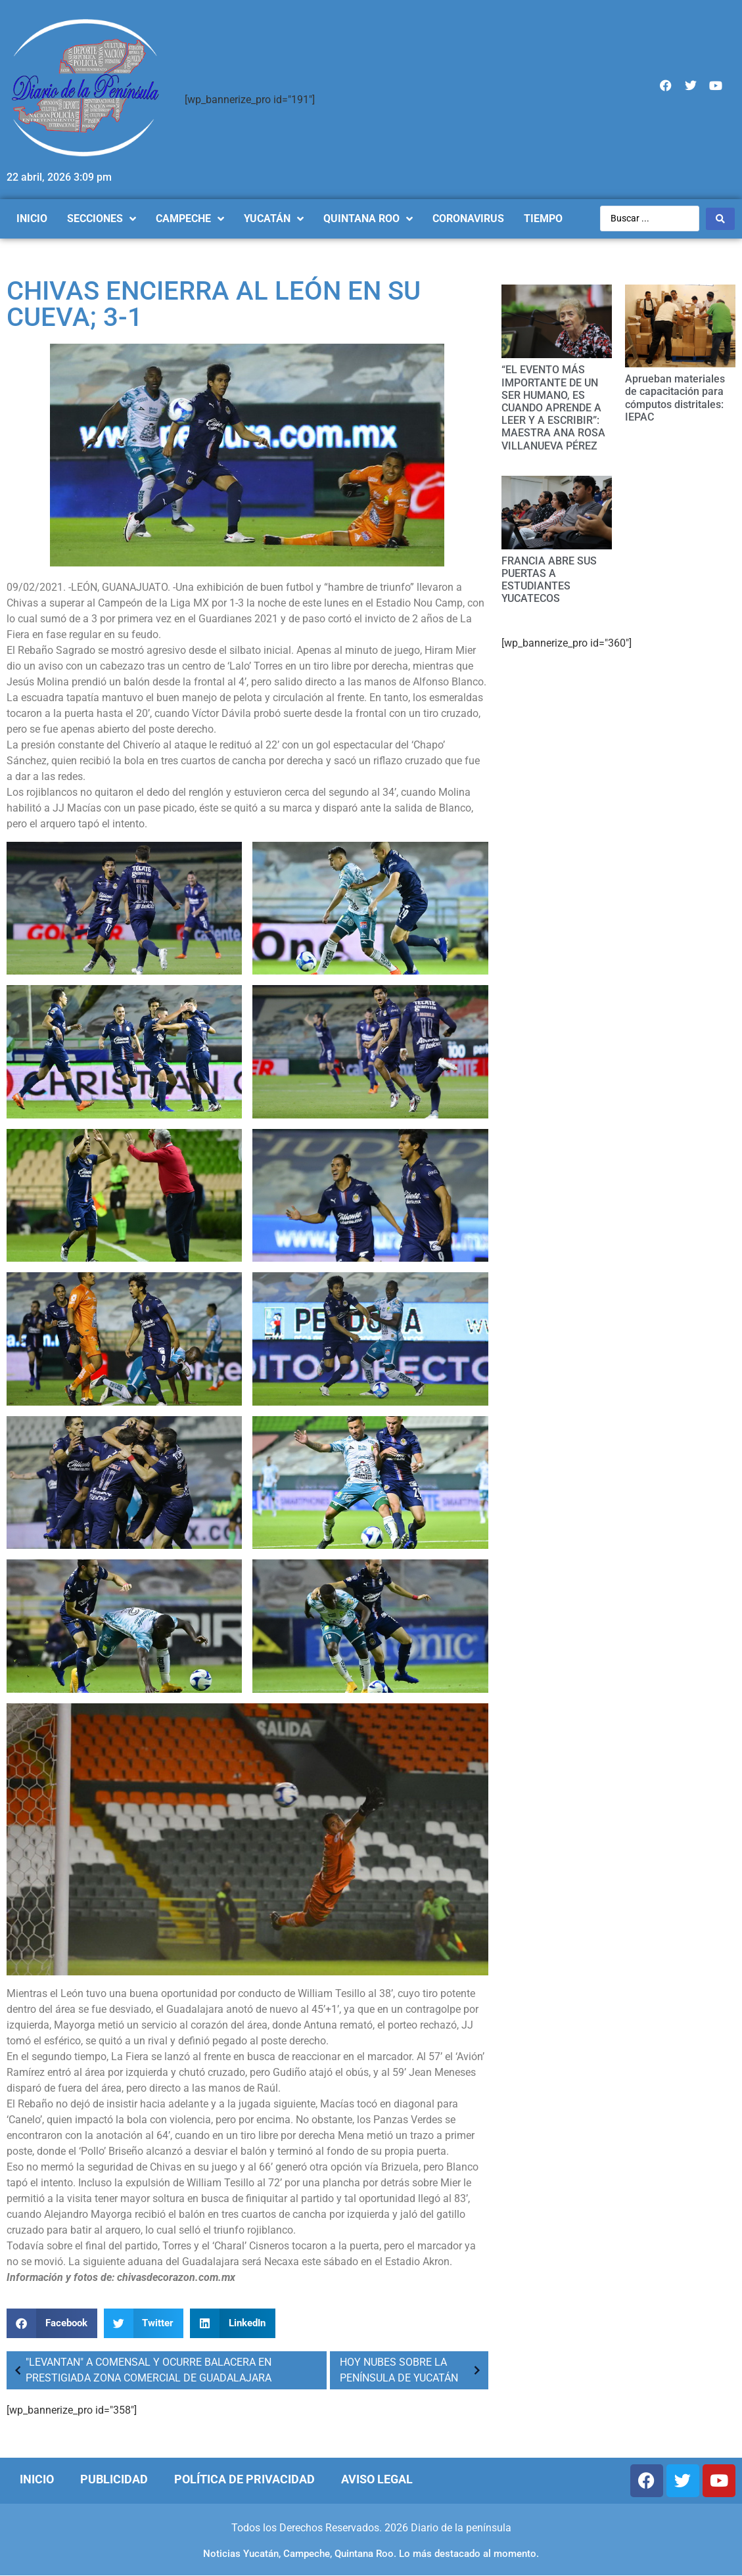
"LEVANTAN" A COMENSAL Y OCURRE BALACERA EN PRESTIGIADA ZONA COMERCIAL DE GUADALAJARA (140, 2370)
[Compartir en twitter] (144, 2323)
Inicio (37, 2479)
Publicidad (114, 2479)
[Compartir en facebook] (52, 2323)
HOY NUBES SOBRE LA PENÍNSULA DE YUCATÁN (412, 2370)
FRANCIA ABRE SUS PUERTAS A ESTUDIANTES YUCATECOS (549, 580)
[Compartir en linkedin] (232, 2323)
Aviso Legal (377, 2479)
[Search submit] (720, 219)
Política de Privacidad (244, 2479)
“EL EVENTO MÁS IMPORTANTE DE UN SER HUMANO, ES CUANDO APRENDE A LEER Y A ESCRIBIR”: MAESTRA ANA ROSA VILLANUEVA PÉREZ (553, 407)
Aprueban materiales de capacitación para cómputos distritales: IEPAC (675, 398)
